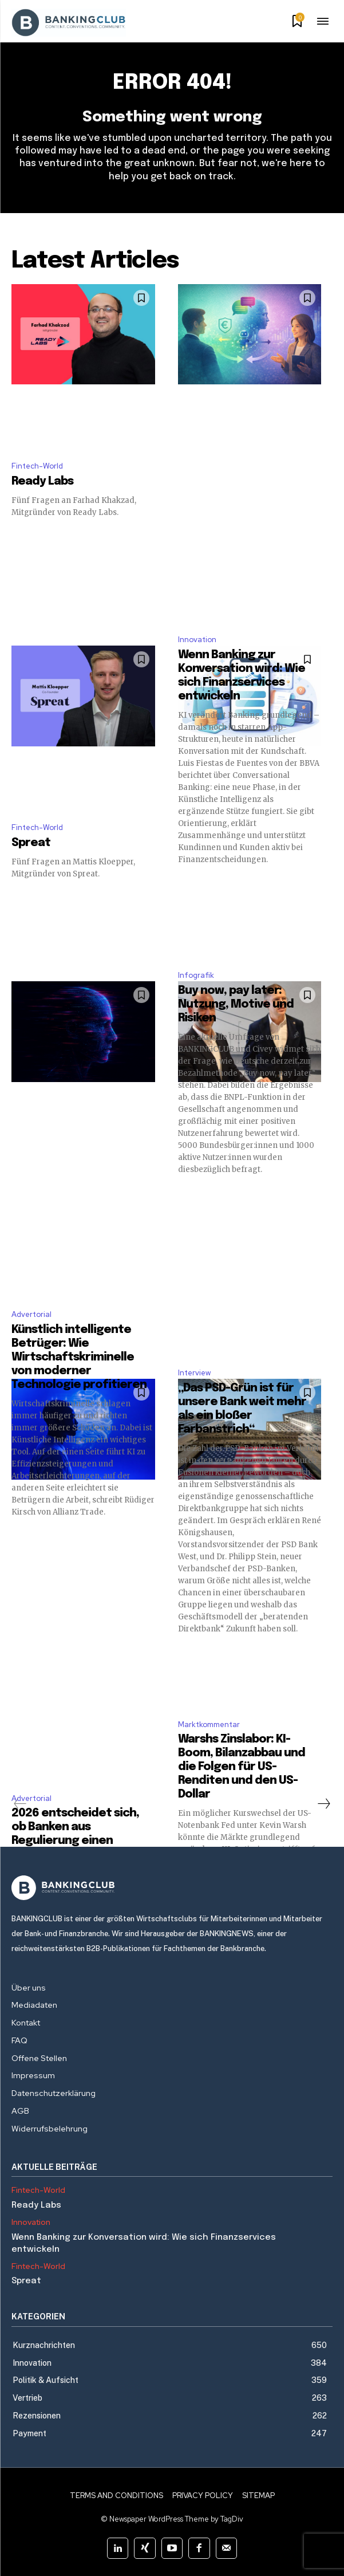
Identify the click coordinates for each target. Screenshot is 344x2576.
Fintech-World (37, 466)
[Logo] (172, 1887)
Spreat (30, 843)
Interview (194, 1373)
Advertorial (31, 1314)
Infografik (196, 975)
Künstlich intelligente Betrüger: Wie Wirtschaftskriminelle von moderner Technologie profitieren (79, 1357)
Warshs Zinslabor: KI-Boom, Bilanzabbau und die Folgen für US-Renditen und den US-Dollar (241, 1766)
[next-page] (323, 1803)
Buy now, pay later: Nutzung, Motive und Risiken (236, 1004)
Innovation (197, 639)
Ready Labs (42, 481)
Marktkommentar (209, 1724)
